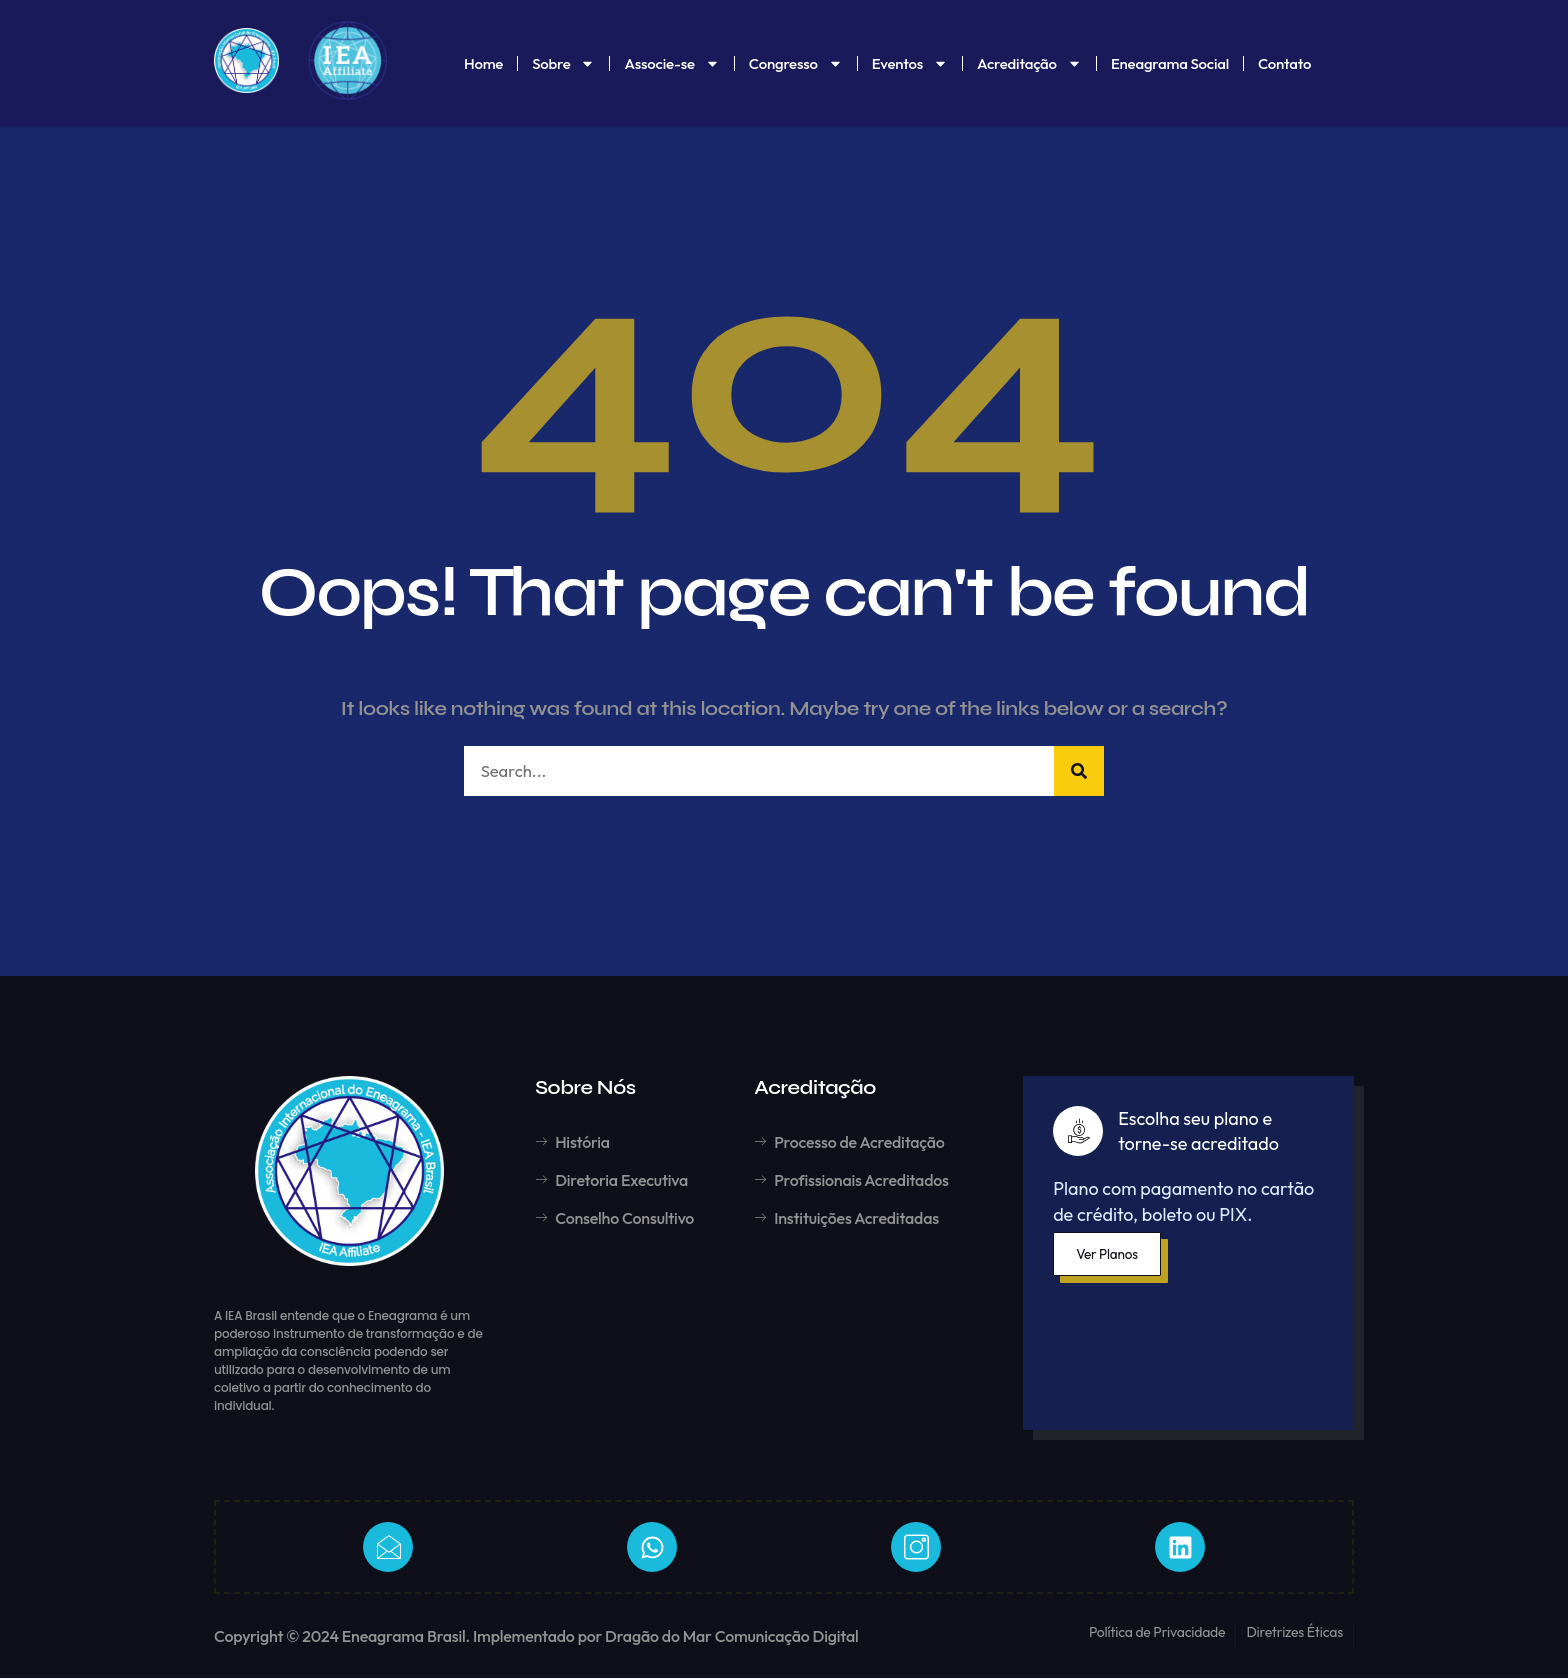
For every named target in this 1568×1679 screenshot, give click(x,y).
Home (483, 63)
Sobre (563, 63)
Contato (1284, 63)
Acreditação (1029, 63)
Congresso (796, 63)
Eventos (910, 63)
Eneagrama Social (1170, 63)
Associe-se (671, 63)
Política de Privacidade (1157, 1633)
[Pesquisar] (1079, 771)
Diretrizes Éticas (1294, 1633)
